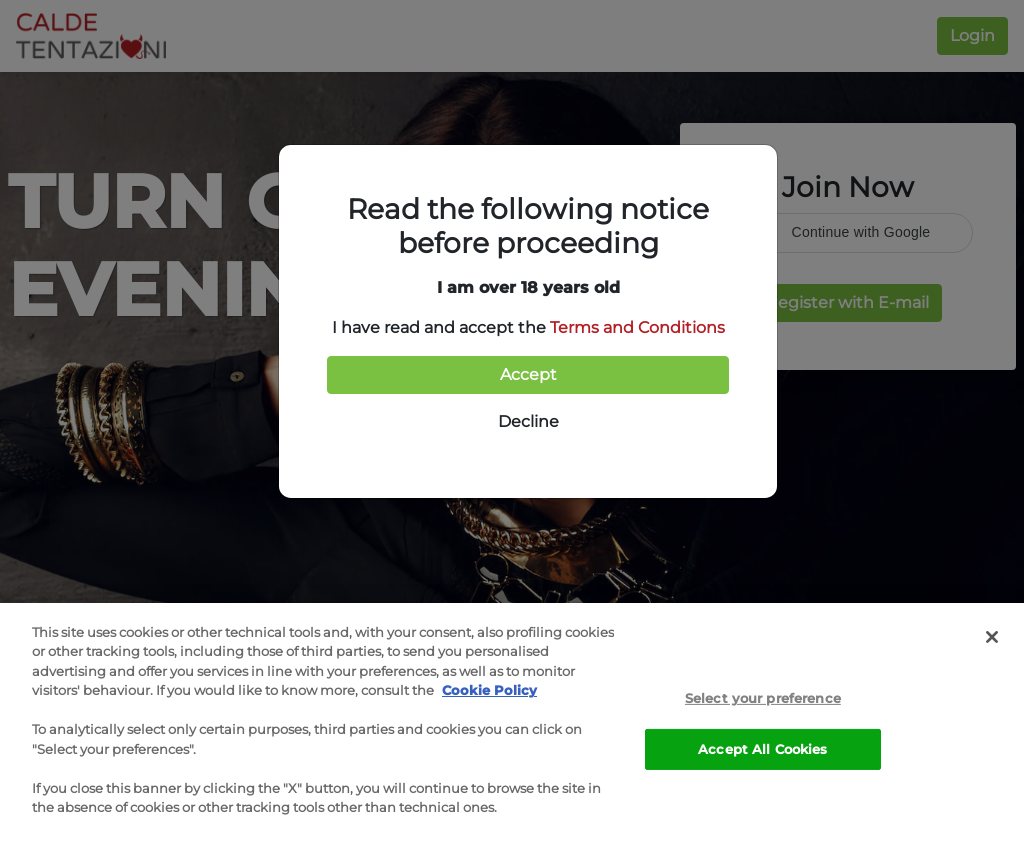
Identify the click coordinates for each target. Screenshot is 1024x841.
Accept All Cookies (762, 750)
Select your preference (763, 700)
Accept (528, 374)
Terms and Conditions (637, 327)
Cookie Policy (489, 692)
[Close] (992, 638)
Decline (528, 421)
